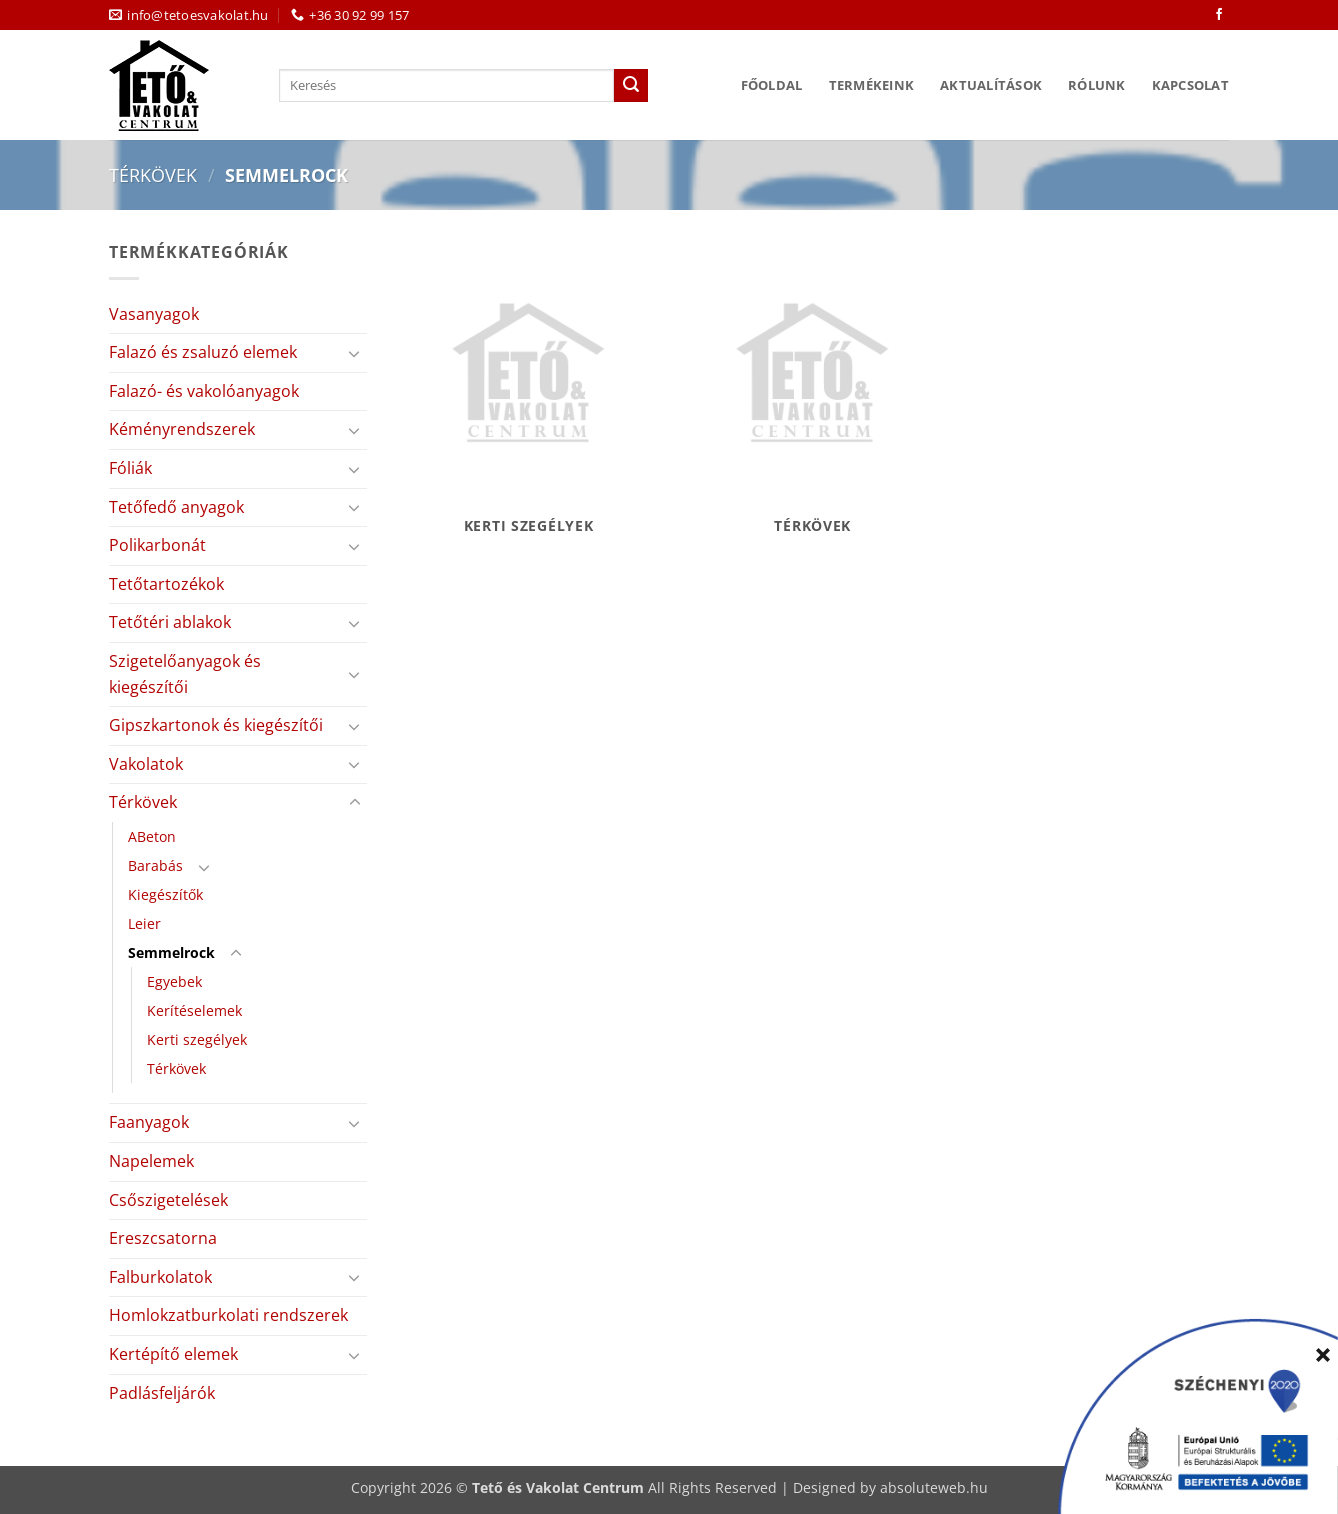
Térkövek (153, 174)
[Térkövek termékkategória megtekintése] (812, 398)
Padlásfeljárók (162, 1393)
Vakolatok (146, 764)
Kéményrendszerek (182, 429)
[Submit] (631, 86)
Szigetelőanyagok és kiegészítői (185, 674)
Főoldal (772, 85)
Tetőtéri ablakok (170, 622)
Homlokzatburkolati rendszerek (228, 1315)
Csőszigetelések (168, 1200)
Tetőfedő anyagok (176, 507)
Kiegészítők (165, 894)
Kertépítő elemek (173, 1354)
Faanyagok (149, 1122)
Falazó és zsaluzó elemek (203, 352)
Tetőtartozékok (166, 584)
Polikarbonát (157, 545)
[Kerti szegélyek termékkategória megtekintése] (528, 398)
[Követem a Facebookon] (1219, 15)
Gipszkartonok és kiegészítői (216, 725)
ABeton (152, 836)
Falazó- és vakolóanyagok (204, 391)
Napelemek (151, 1161)
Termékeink (872, 85)
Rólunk (1097, 85)
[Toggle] (355, 353)
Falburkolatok (160, 1277)
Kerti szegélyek (197, 1039)
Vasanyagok (154, 314)
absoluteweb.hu (934, 1487)
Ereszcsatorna (163, 1238)
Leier (144, 923)
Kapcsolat (1190, 85)
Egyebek (174, 981)
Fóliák (130, 468)
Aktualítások (991, 85)
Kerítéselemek (194, 1010)
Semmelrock (171, 952)
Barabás (155, 865)
